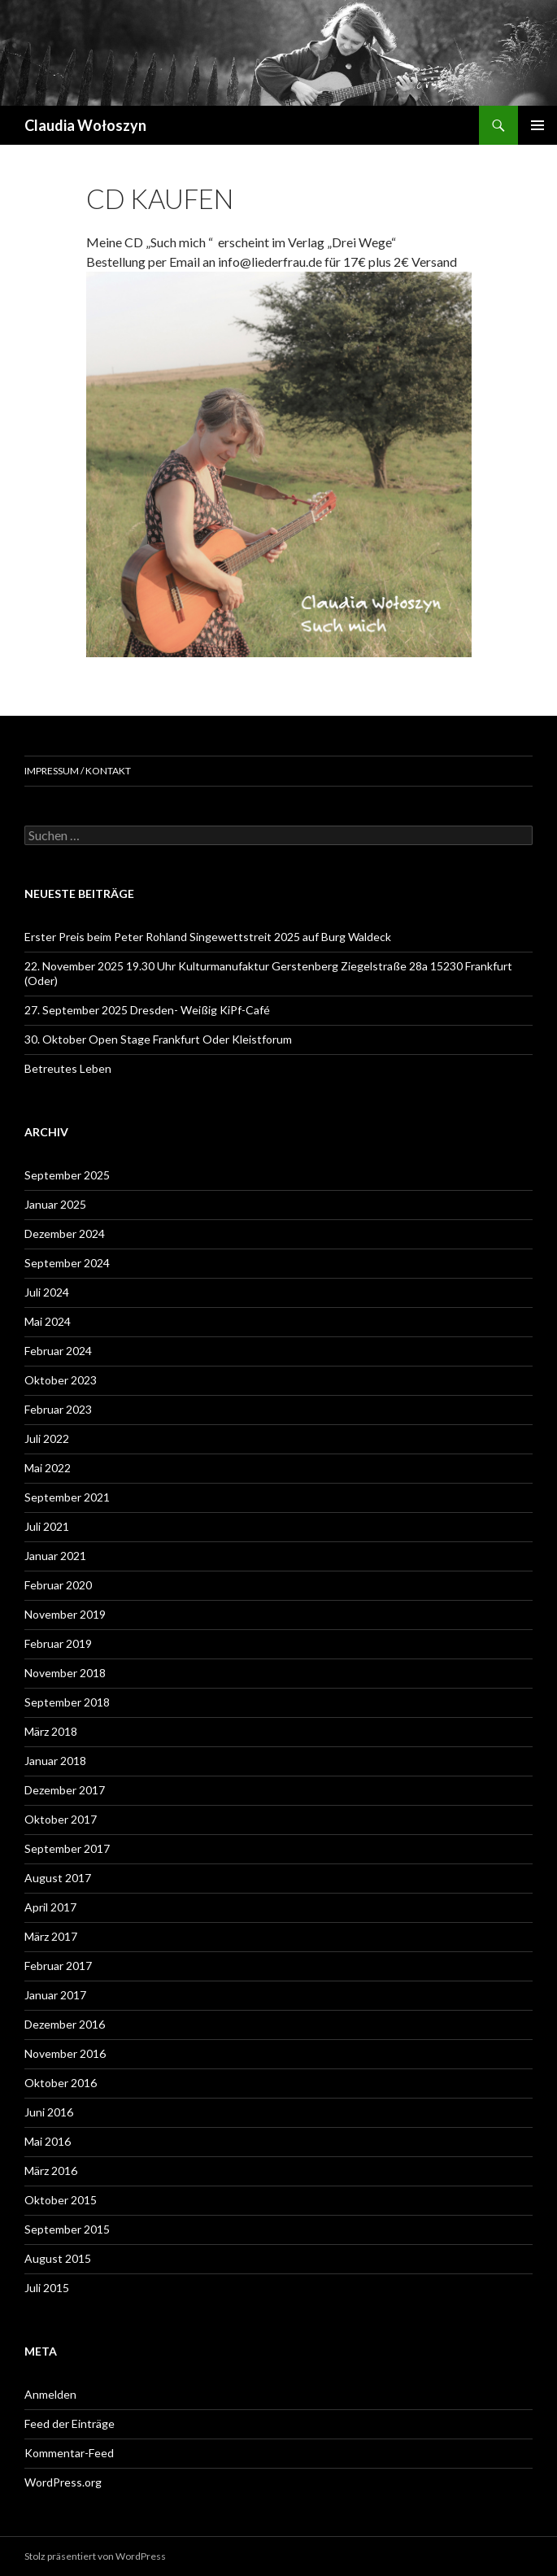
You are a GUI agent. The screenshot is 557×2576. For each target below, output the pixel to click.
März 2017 (50, 1936)
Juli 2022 (46, 1438)
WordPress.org (63, 2482)
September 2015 (67, 2229)
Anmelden (50, 2394)
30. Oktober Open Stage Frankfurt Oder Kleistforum (158, 1039)
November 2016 (65, 2053)
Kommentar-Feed (69, 2453)
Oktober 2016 (60, 2083)
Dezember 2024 (64, 1233)
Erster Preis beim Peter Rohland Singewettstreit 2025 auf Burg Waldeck (207, 937)
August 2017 (57, 1878)
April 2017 (50, 1907)
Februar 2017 (58, 1965)
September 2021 (67, 1497)
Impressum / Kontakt (77, 771)
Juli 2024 (46, 1292)
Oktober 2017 (60, 1819)
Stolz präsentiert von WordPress (95, 2556)
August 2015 (57, 2258)
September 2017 (67, 1848)
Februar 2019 (58, 1643)
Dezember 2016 (64, 2024)
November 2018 (65, 1673)
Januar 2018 (55, 1760)
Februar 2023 (58, 1409)
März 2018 (50, 1731)
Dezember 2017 (64, 1790)
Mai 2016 (47, 2141)
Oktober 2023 (60, 1380)
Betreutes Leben (67, 1068)
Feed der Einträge (69, 2423)
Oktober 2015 (60, 2200)
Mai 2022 (47, 1468)
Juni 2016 (48, 2112)
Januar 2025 (55, 1204)
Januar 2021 (55, 1556)
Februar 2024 (58, 1351)
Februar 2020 (58, 1585)
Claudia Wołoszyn (85, 125)
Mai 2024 (47, 1321)
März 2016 (50, 2170)
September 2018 (67, 1702)
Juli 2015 (46, 2288)
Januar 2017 (55, 1995)
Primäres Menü (537, 125)
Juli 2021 (46, 1526)
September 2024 (67, 1263)
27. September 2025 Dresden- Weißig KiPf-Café (147, 1010)
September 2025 (67, 1175)
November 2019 (65, 1614)
